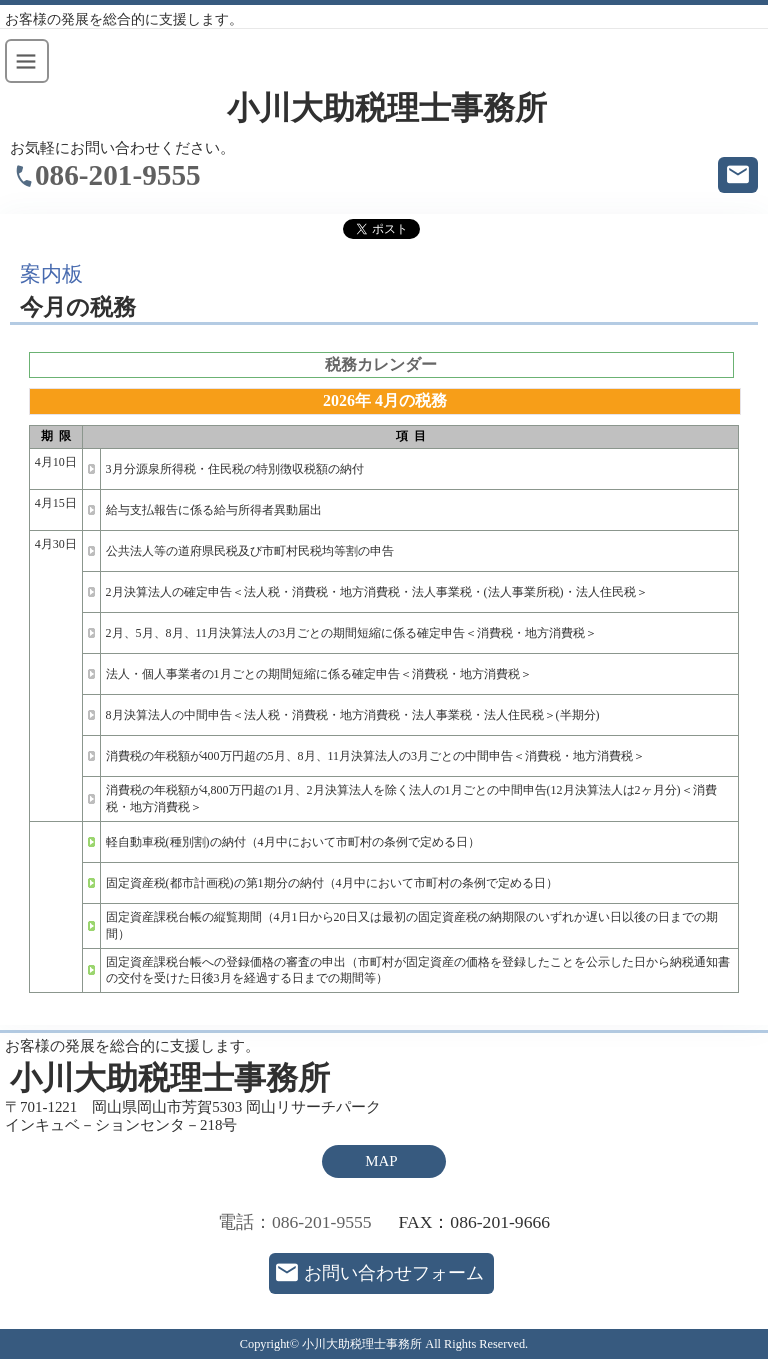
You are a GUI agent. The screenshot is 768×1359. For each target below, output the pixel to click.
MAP (381, 1161)
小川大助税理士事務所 (387, 108)
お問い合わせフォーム (394, 1273)
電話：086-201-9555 (295, 1222)
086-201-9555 (118, 175)
